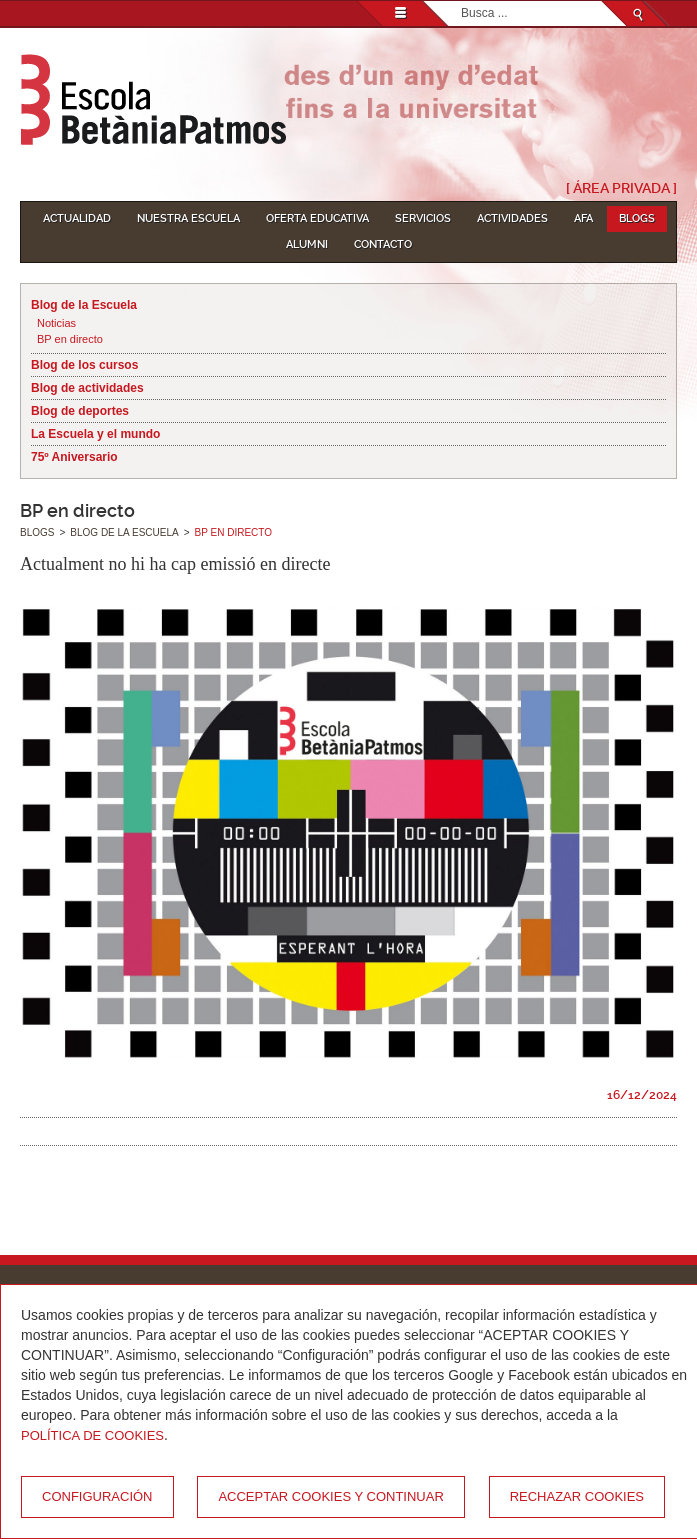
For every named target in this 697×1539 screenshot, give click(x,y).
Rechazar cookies (577, 1496)
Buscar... (461, 1)
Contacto (383, 244)
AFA (583, 218)
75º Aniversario (74, 457)
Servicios (423, 218)
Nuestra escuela (188, 218)
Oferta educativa (317, 218)
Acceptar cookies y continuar (330, 1496)
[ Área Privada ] (621, 188)
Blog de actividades (87, 388)
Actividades (512, 218)
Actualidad (77, 218)
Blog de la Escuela (84, 305)
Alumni (307, 244)
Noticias (56, 323)
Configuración (97, 1496)
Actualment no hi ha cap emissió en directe (175, 564)
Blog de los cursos (84, 365)
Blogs (637, 218)
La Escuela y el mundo (95, 434)
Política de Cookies (92, 1435)
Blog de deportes (80, 411)
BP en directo (70, 339)
